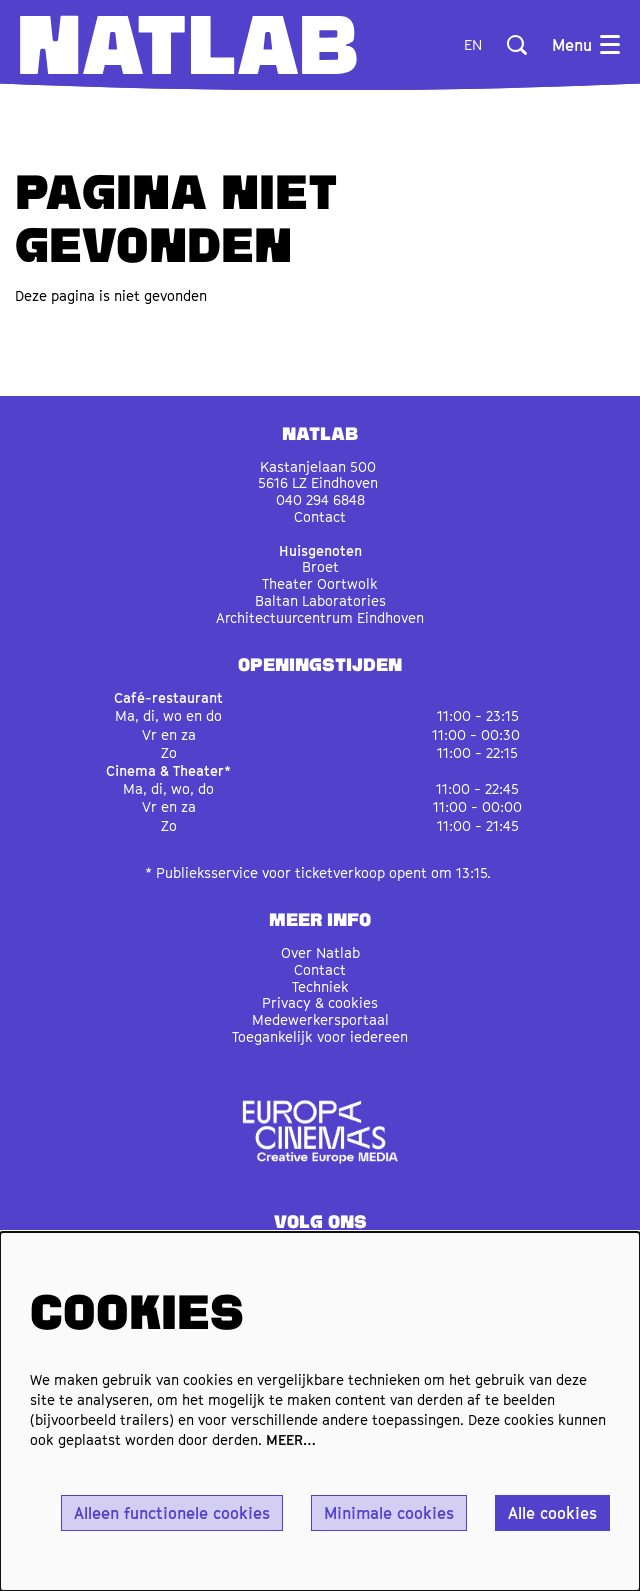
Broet (320, 566)
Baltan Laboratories (320, 600)
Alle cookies (552, 1513)
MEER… (291, 1439)
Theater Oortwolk (320, 583)
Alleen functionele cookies (172, 1513)
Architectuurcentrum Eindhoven (320, 617)
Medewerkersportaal (320, 1019)
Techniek (320, 986)
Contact (320, 516)
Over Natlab (320, 952)
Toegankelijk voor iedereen (320, 1036)
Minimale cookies (389, 1513)
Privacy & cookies (320, 1002)
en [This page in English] (473, 45)
